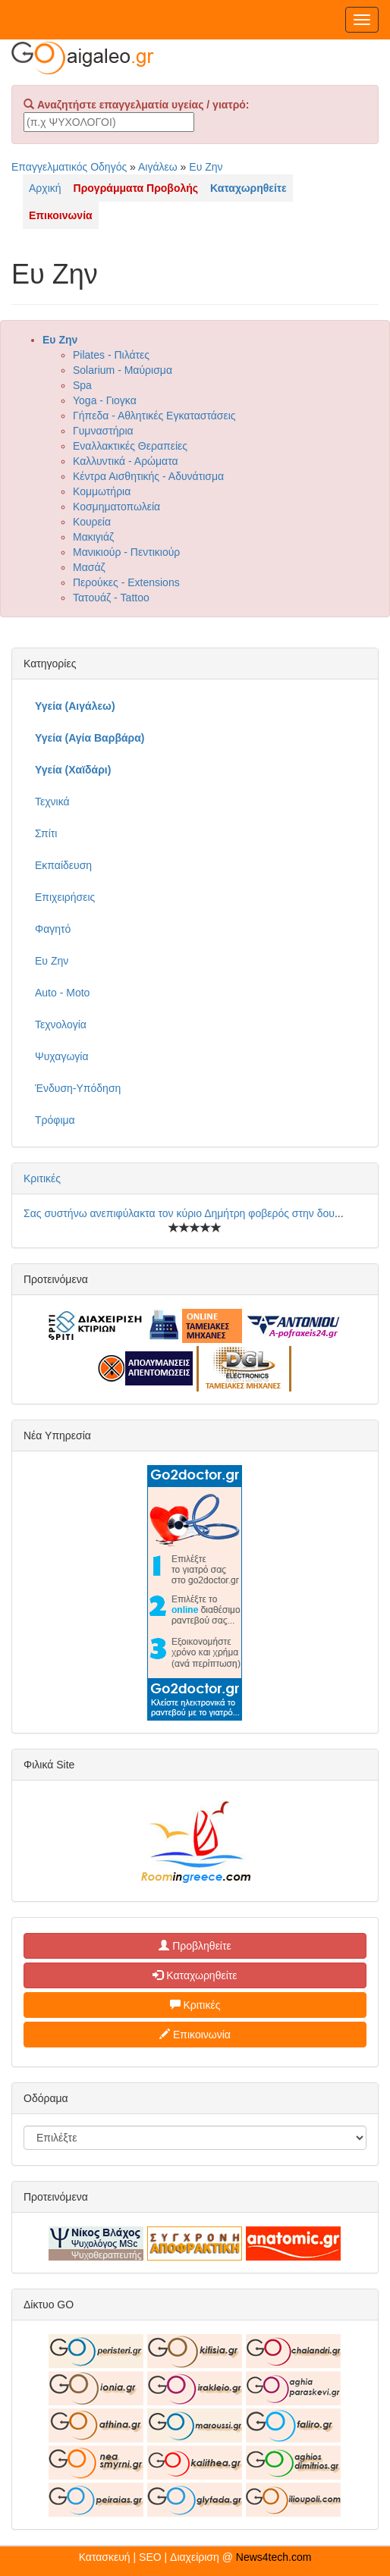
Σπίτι (46, 833)
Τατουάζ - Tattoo (111, 597)
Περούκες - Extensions (126, 582)
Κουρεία (92, 522)
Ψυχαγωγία (62, 1056)
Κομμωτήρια (102, 491)
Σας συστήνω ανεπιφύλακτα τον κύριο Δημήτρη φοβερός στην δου (179, 1213)
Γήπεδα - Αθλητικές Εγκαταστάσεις (154, 415)
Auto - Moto (62, 993)
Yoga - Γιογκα (105, 400)
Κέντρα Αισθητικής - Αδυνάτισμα (148, 476)
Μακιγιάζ (93, 537)
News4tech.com (274, 2557)
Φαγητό (53, 929)
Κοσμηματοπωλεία (116, 506)
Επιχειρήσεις (65, 897)
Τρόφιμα (55, 1120)
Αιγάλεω (158, 167)
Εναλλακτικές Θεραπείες (130, 446)
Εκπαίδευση (63, 865)
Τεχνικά (52, 801)
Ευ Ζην (205, 167)
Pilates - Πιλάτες (111, 355)
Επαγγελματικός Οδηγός (69, 167)
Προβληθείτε (195, 1946)
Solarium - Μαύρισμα (122, 370)
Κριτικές (42, 1178)
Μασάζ (89, 567)
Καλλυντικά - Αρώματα (125, 461)
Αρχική (45, 188)
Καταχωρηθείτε (195, 1975)
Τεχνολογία (60, 1024)
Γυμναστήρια (103, 431)
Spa (82, 385)
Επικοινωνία (195, 2034)
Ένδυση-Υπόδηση (78, 1088)
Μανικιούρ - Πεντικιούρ (126, 552)
